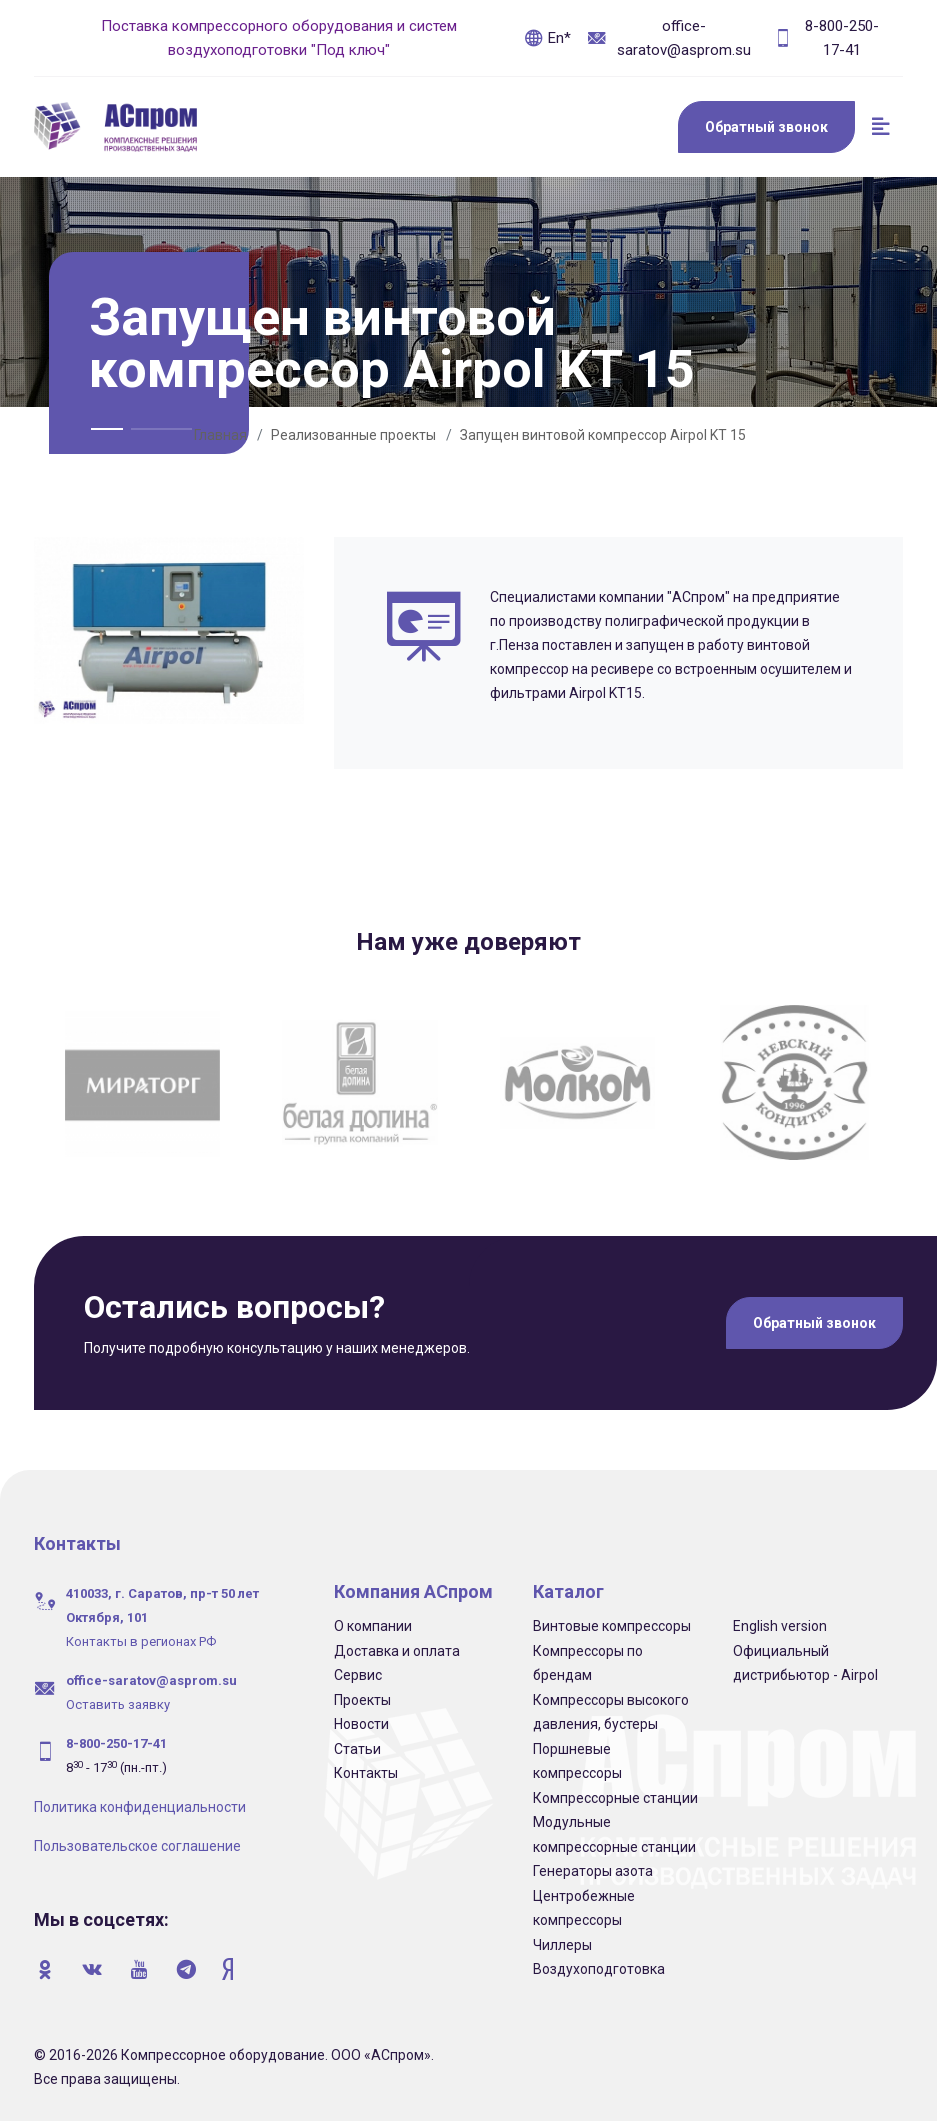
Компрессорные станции (615, 1798)
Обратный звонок (766, 127)
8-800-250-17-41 (826, 38)
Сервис (358, 1675)
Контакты (366, 1773)
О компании (373, 1626)
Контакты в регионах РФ (141, 1641)
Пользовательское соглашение (137, 1846)
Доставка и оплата (397, 1651)
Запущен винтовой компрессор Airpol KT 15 (603, 435)
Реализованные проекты (353, 435)
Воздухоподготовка (599, 1969)
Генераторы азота (593, 1871)
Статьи (357, 1749)
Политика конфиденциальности (140, 1807)
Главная (220, 435)
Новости (361, 1724)
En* (547, 38)
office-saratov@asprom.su (669, 38)
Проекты (362, 1700)
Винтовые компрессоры (612, 1626)
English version (780, 1626)
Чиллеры (562, 1945)
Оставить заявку (118, 1704)
